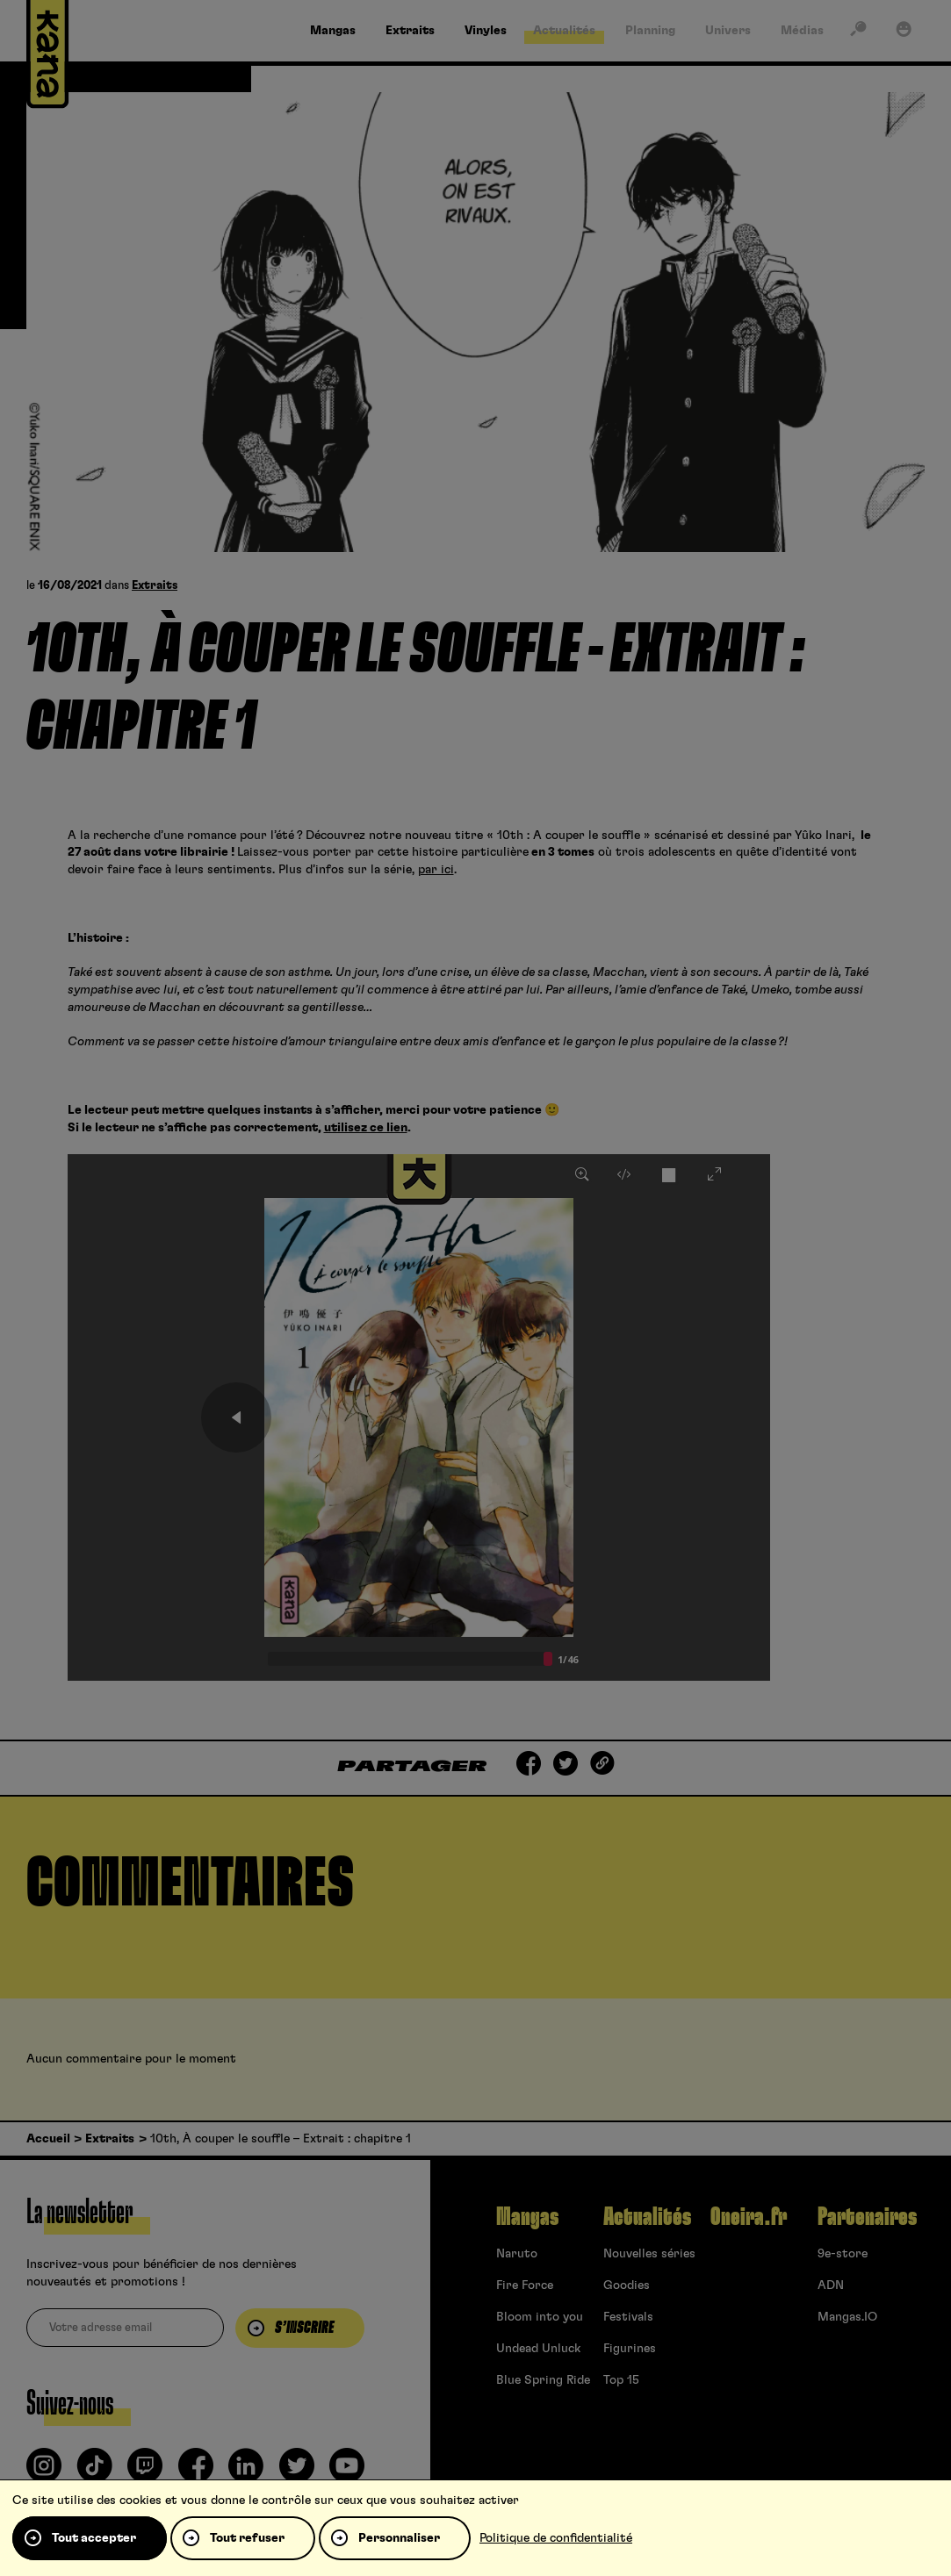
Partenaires (867, 2217)
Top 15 (621, 2380)
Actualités (647, 2217)
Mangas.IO (847, 2317)
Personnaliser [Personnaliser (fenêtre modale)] (399, 2538)
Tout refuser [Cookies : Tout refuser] (247, 2538)
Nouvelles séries (649, 2254)
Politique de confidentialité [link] (555, 2538)
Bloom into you (539, 2317)
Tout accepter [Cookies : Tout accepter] (94, 2538)
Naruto (516, 2254)
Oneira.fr (748, 2217)
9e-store (843, 2254)
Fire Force (524, 2285)
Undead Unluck (538, 2349)
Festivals (628, 2317)
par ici (436, 870)
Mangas (527, 2217)
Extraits (154, 586)
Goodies (626, 2285)
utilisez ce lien (365, 1128)
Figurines (629, 2349)
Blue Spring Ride (543, 2380)
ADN (831, 2285)
